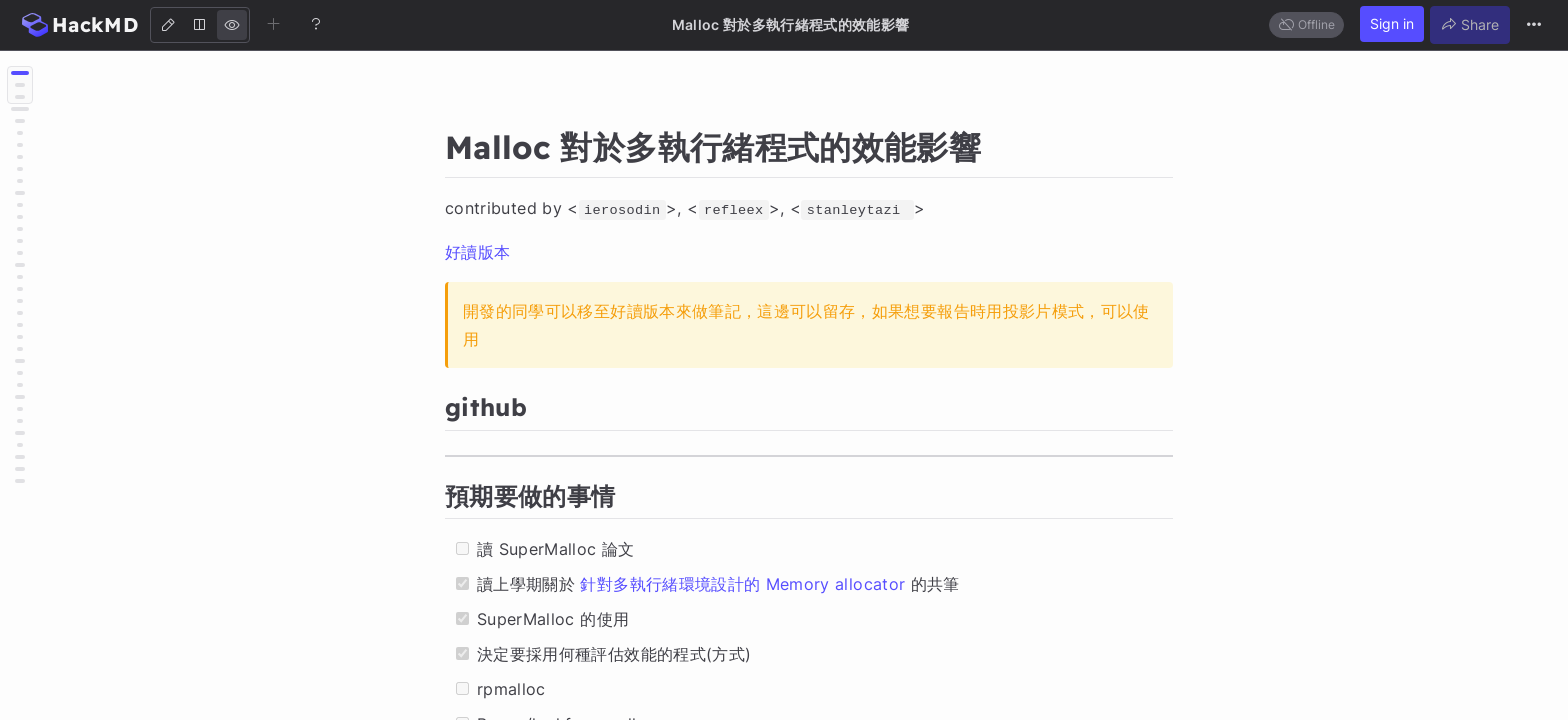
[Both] (200, 25)
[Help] (316, 24)
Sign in (1392, 23)
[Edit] (168, 25)
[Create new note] (274, 24)
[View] (232, 25)
